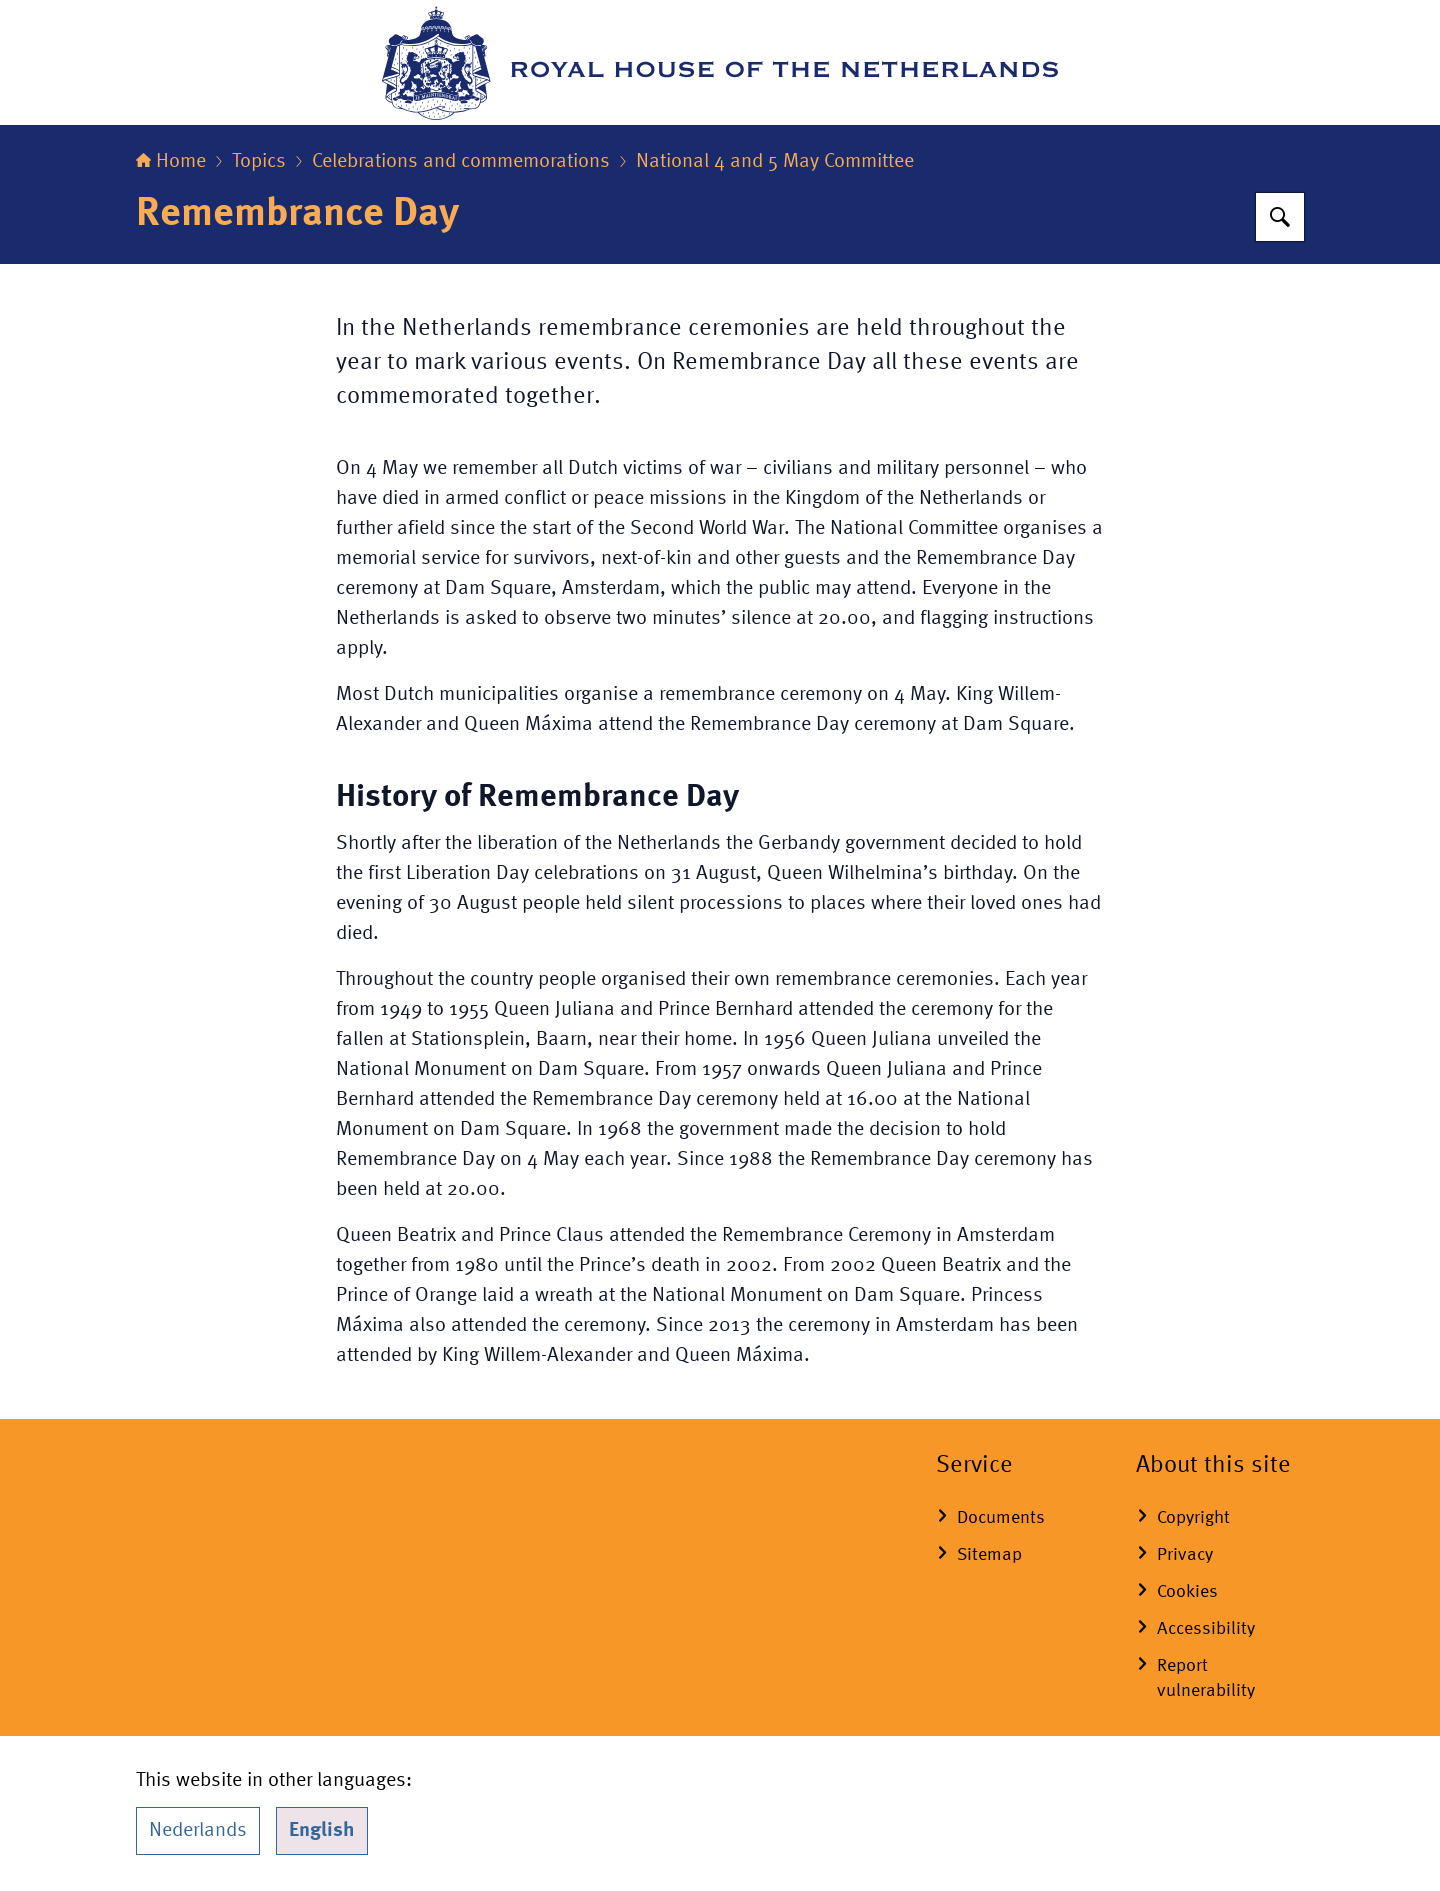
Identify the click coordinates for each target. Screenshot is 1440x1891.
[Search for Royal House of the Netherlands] (1280, 217)
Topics (259, 162)
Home (171, 162)
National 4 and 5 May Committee (775, 162)
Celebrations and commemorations (461, 162)
